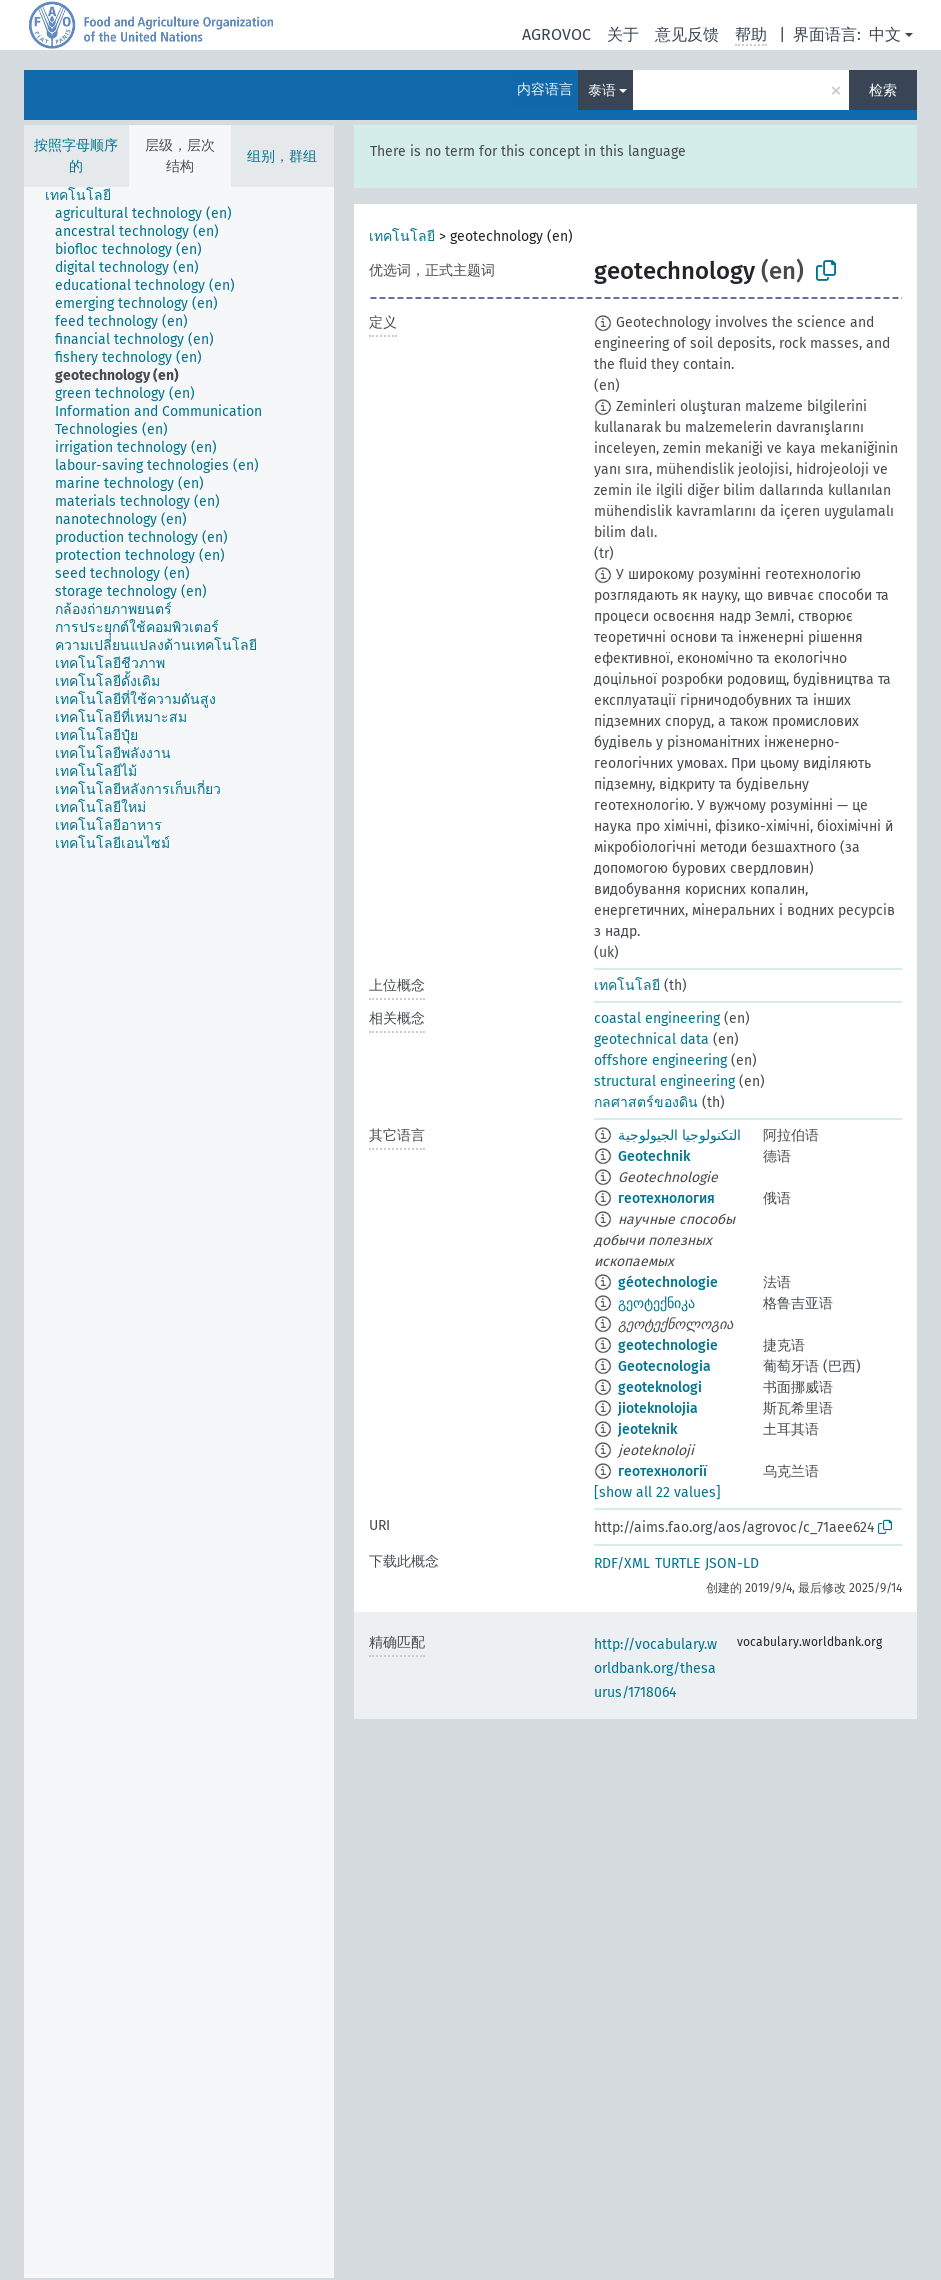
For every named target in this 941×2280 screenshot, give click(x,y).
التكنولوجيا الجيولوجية (679, 1135)
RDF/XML (622, 1563)
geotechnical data (651, 1039)
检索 (883, 90)
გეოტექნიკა (656, 1303)
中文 (885, 34)
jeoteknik (647, 1429)
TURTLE (677, 1563)
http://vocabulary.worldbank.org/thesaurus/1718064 (655, 1668)
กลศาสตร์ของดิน (646, 1102)
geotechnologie (668, 1345)
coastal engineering (657, 1018)
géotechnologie (668, 1282)
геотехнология (666, 1198)
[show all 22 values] (657, 1492)
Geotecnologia (664, 1366)
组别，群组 (282, 156)
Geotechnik (654, 1156)
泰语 (602, 90)
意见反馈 (687, 34)
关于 (623, 34)
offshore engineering (660, 1060)
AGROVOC (556, 34)
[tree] (179, 1232)
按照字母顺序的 (76, 156)
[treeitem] (86, 196)
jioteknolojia (658, 1408)
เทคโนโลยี (402, 236)
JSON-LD (732, 1563)
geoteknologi (660, 1387)
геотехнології (662, 1471)
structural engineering (664, 1081)
